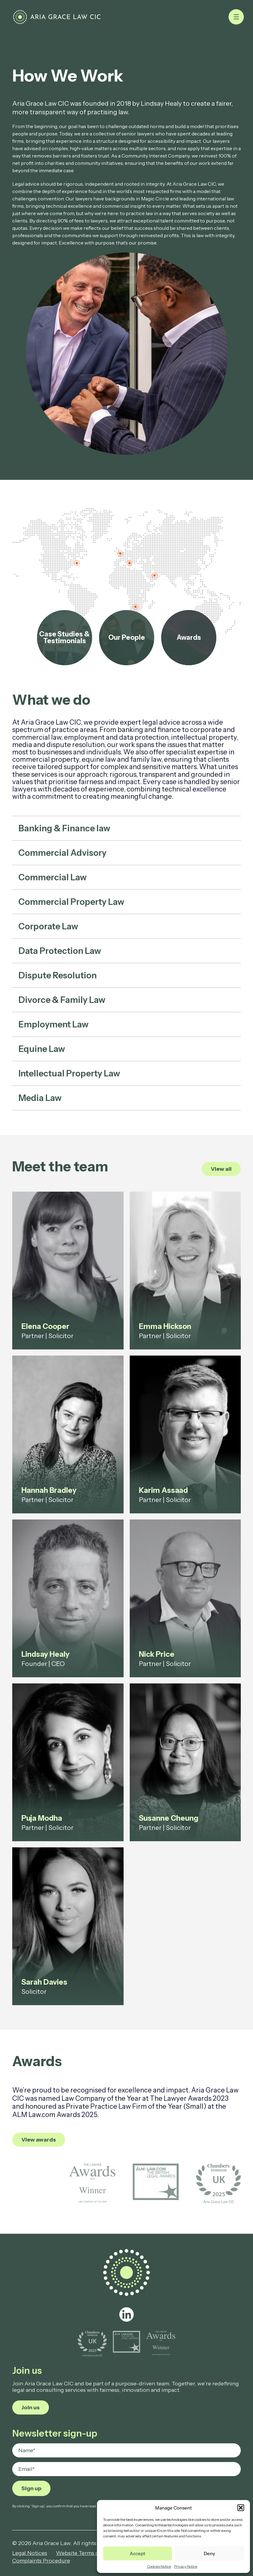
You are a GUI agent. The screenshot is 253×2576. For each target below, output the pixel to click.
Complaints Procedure (41, 2560)
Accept (137, 2553)
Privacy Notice (185, 2566)
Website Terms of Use (84, 2553)
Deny (209, 2553)
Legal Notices (29, 2553)
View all (221, 1169)
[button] (241, 2508)
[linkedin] (126, 2314)
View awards (38, 2139)
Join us (30, 2407)
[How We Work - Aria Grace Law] (56, 17)
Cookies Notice (159, 2566)
